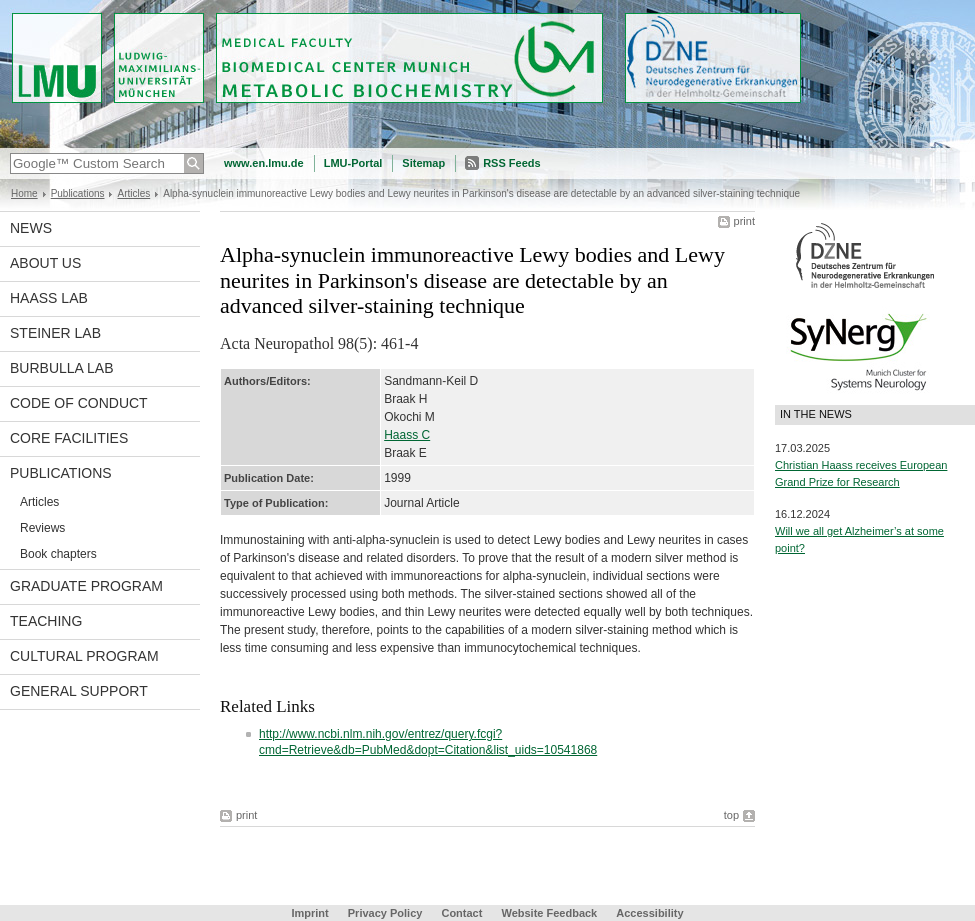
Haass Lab (49, 298)
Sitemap (423, 163)
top (731, 815)
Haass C (407, 435)
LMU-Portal (353, 163)
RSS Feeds (511, 163)
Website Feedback (549, 913)
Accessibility (649, 913)
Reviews (42, 528)
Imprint (309, 913)
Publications (78, 193)
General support (79, 691)
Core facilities (69, 438)
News (31, 228)
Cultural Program (84, 656)
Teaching (46, 621)
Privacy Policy (385, 913)
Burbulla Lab (62, 368)
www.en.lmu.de (264, 163)
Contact (461, 913)
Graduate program (86, 586)
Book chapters (58, 554)
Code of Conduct (79, 403)
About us (45, 263)
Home (24, 193)
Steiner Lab (55, 333)
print (744, 221)
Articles (133, 193)
